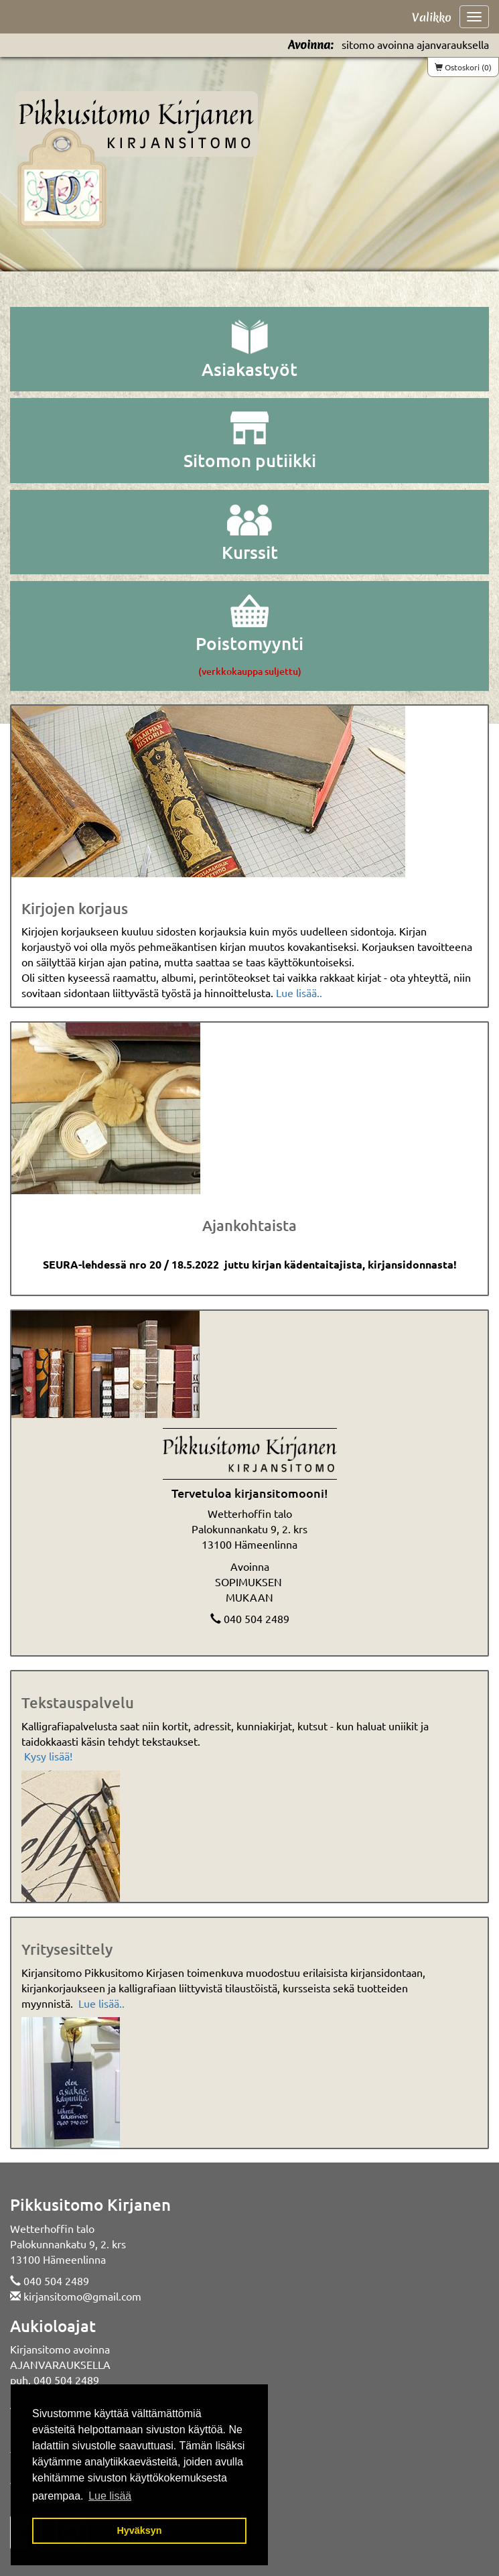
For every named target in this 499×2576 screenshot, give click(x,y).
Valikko (431, 17)
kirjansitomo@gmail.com (82, 2296)
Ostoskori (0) (463, 67)
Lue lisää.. (299, 992)
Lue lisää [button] (109, 2496)
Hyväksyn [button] (139, 2530)
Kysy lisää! (48, 1755)
